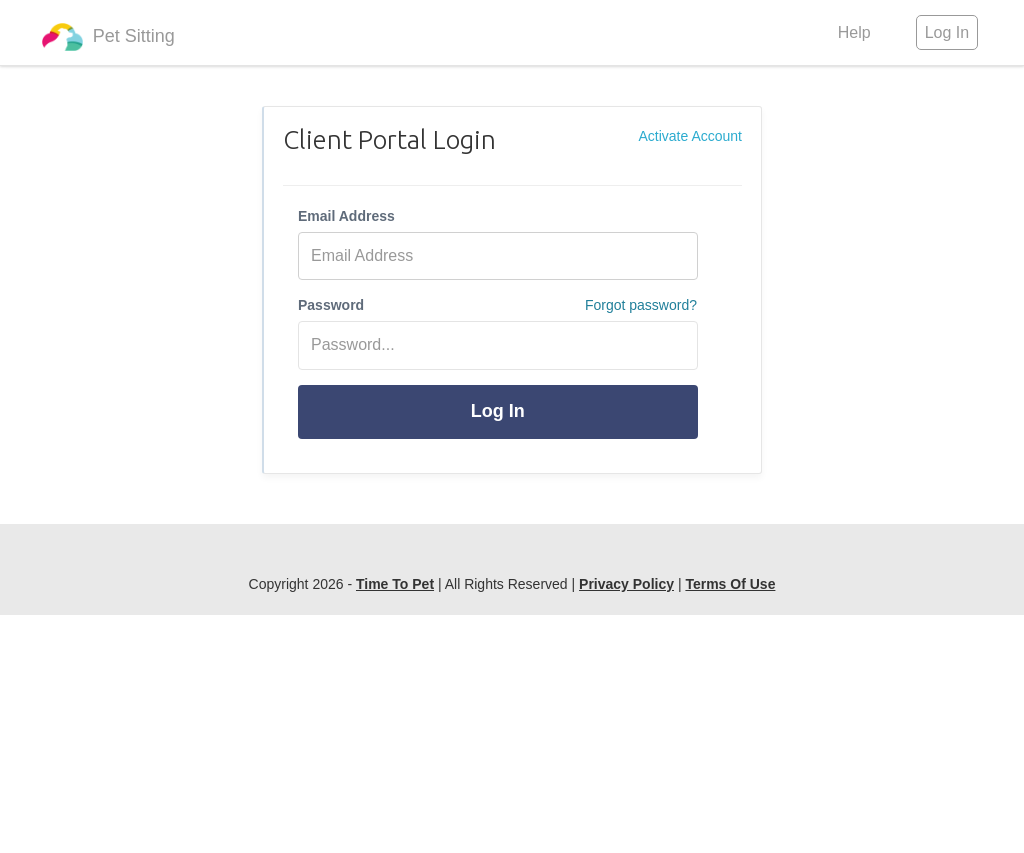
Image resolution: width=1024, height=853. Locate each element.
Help (854, 32)
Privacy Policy (626, 584)
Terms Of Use (730, 584)
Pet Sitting (108, 37)
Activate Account (690, 136)
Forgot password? (641, 305)
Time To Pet (395, 584)
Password (331, 305)
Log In (498, 411)
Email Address (346, 216)
